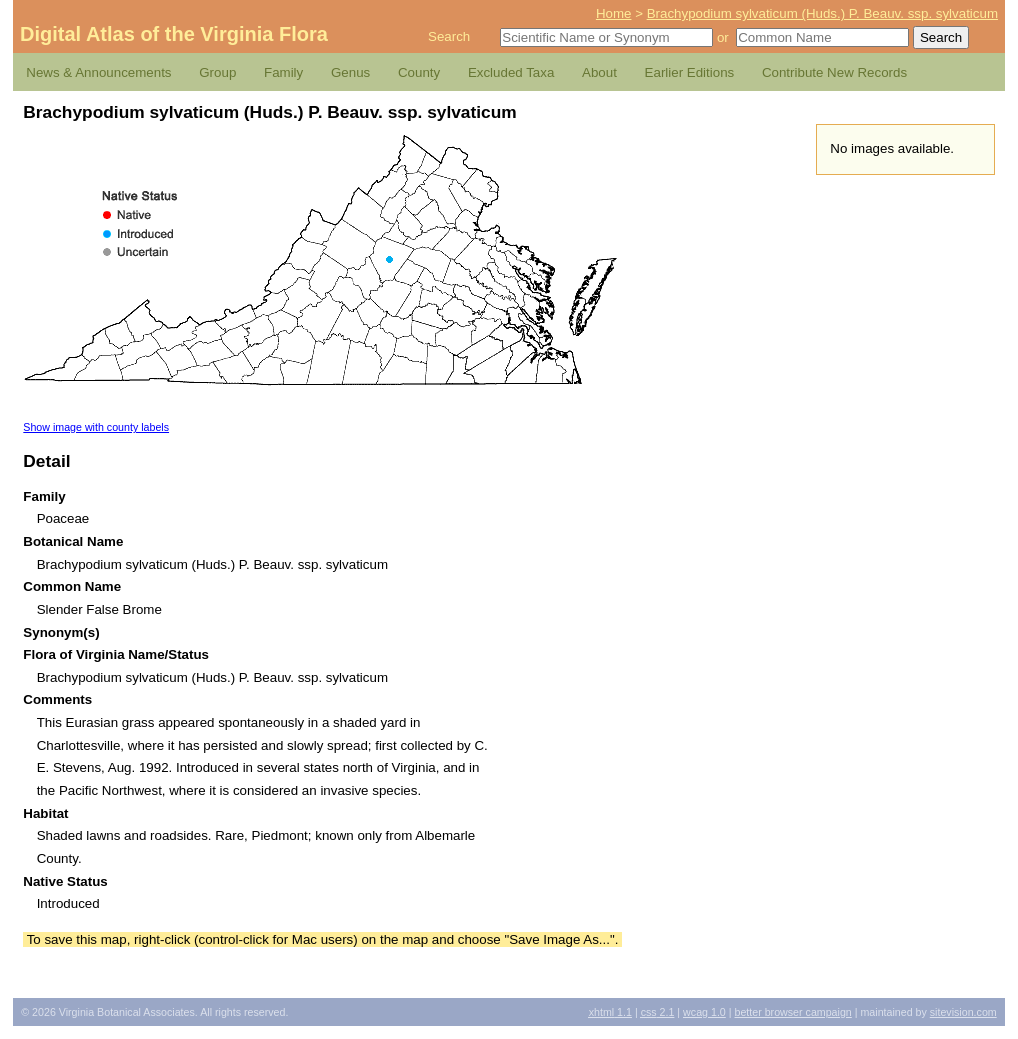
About (599, 72)
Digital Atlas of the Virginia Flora (174, 34)
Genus (350, 72)
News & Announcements (98, 72)
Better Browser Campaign (792, 1012)
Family (283, 72)
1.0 (704, 1012)
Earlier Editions (690, 72)
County (419, 72)
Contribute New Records (834, 72)
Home (614, 13)
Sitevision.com (963, 1012)
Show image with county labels (96, 427)
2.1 (658, 1012)
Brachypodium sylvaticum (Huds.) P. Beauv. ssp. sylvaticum (822, 13)
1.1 (610, 1012)
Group (217, 72)
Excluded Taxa (511, 72)
